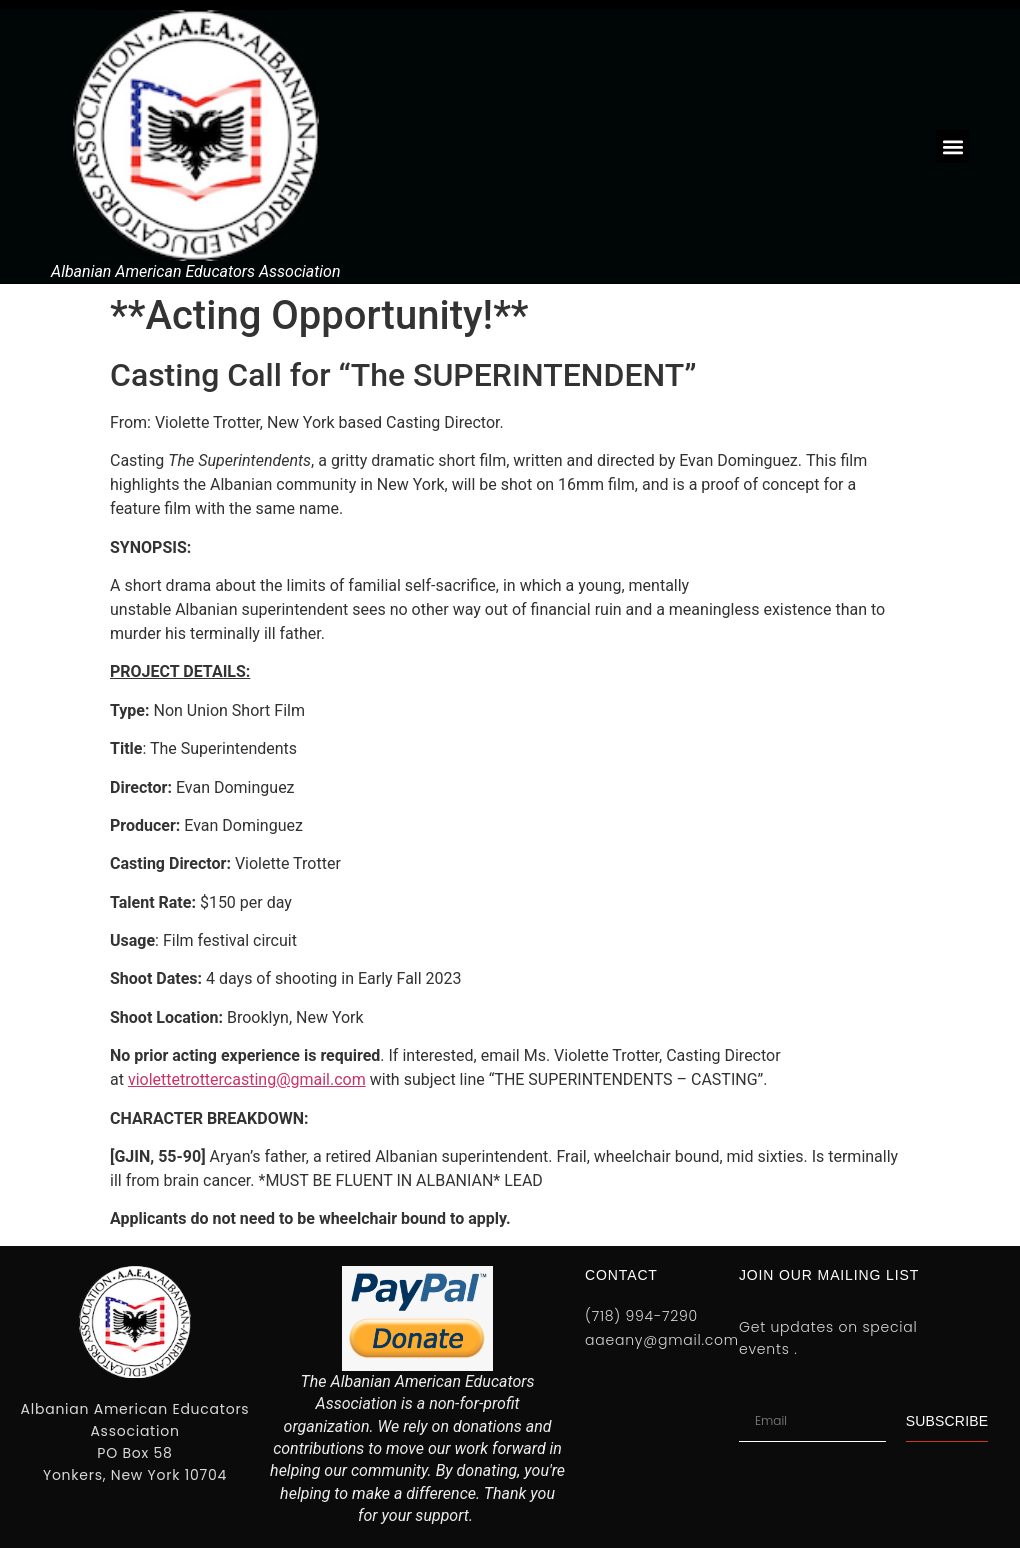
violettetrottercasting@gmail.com (247, 1079)
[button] (952, 146)
